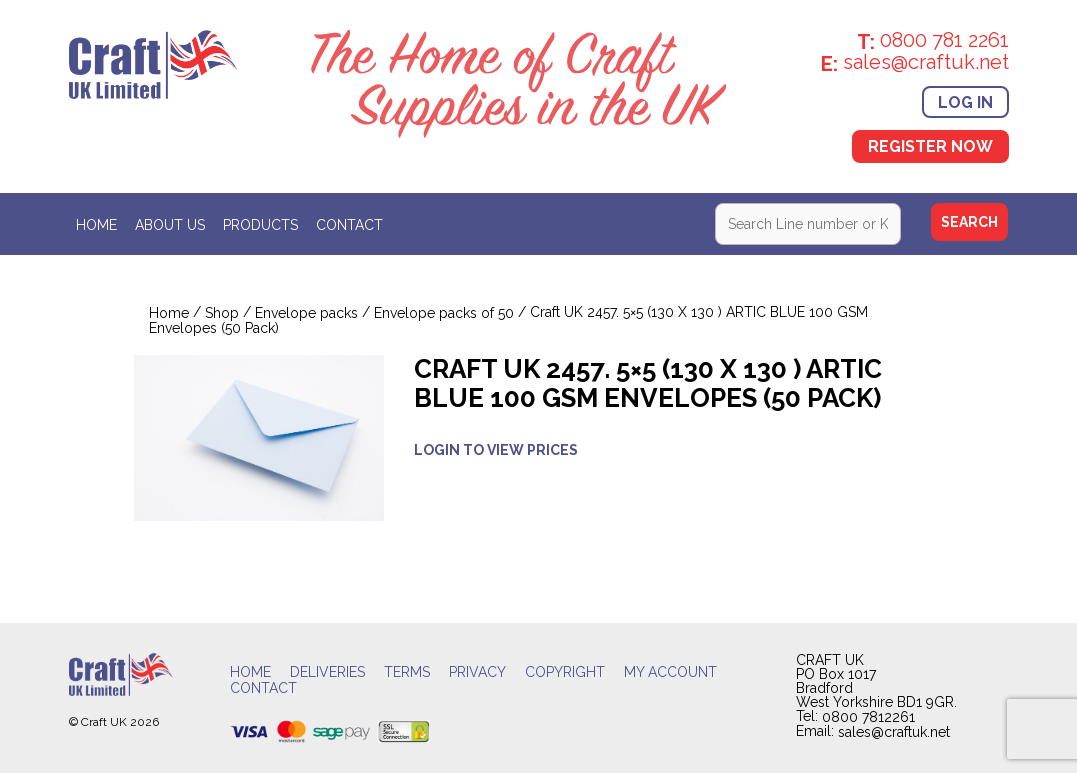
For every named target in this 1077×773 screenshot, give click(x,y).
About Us (170, 225)
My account (670, 672)
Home (96, 225)
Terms (407, 672)
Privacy (477, 672)
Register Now (930, 146)
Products (260, 225)
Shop (222, 314)
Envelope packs (306, 314)
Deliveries (327, 672)
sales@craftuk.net (894, 733)
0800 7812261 (868, 717)
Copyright (565, 672)
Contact (349, 225)
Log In (965, 101)
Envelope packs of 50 (444, 314)
